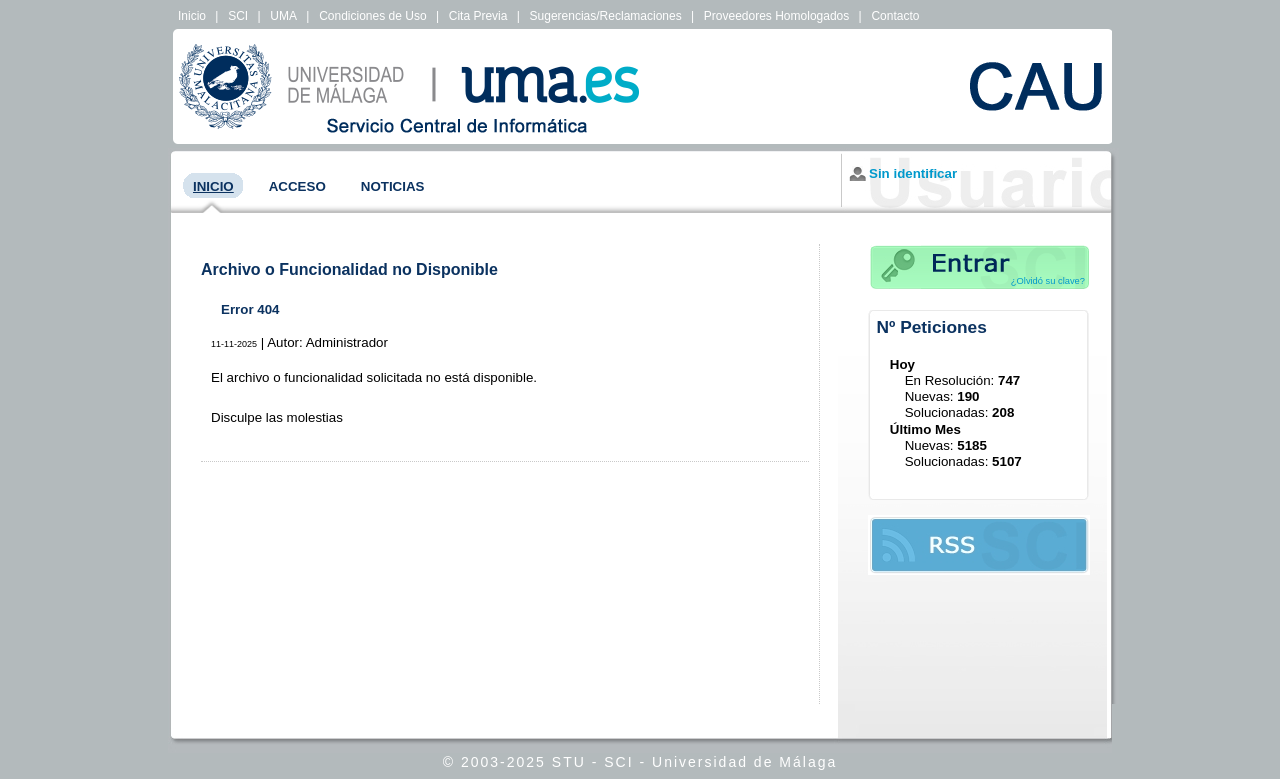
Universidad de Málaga (744, 762)
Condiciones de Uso (372, 16)
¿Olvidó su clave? (1048, 281)
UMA (283, 16)
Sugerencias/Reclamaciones (606, 16)
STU (569, 762)
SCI (238, 16)
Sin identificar (913, 173)
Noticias (393, 186)
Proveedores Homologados (776, 16)
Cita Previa (478, 16)
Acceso (297, 186)
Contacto (895, 16)
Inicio (192, 16)
